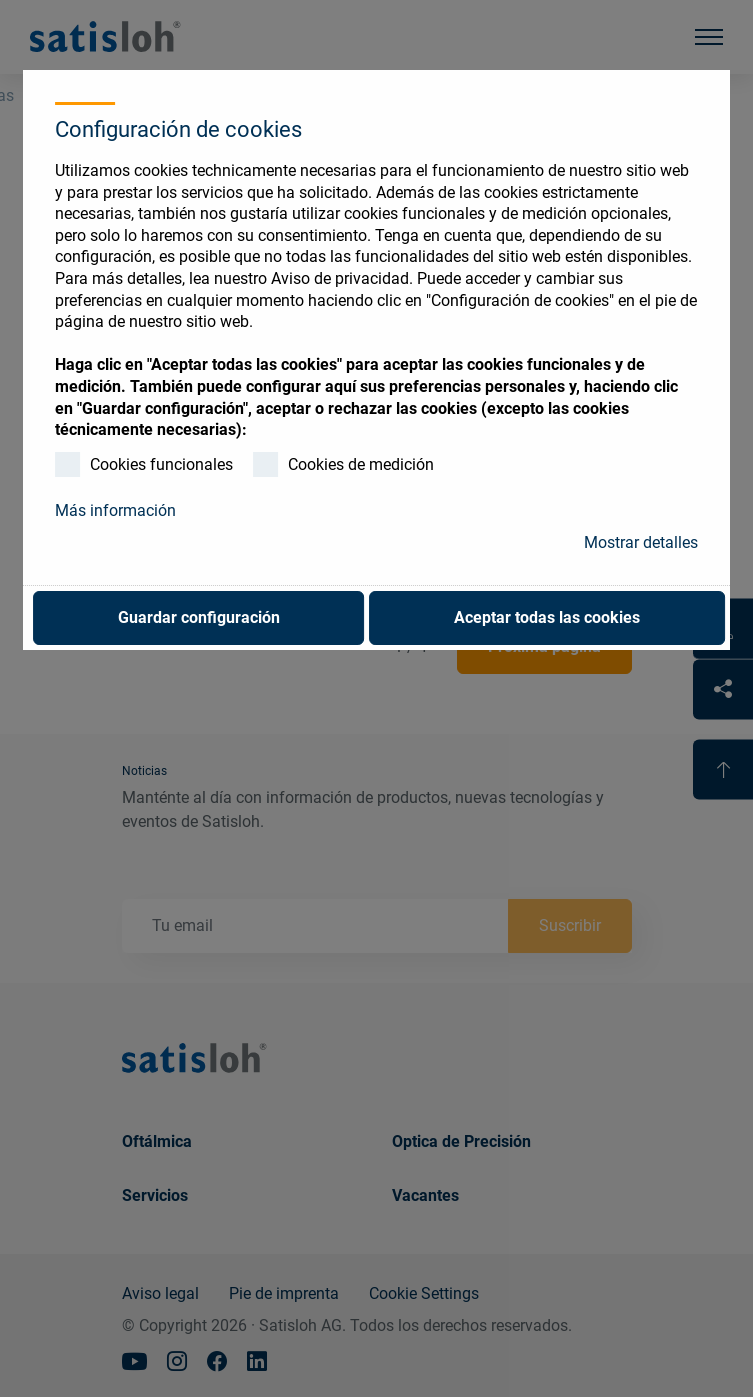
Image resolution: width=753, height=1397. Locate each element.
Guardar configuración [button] (199, 617)
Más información (115, 510)
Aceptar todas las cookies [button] (547, 617)
